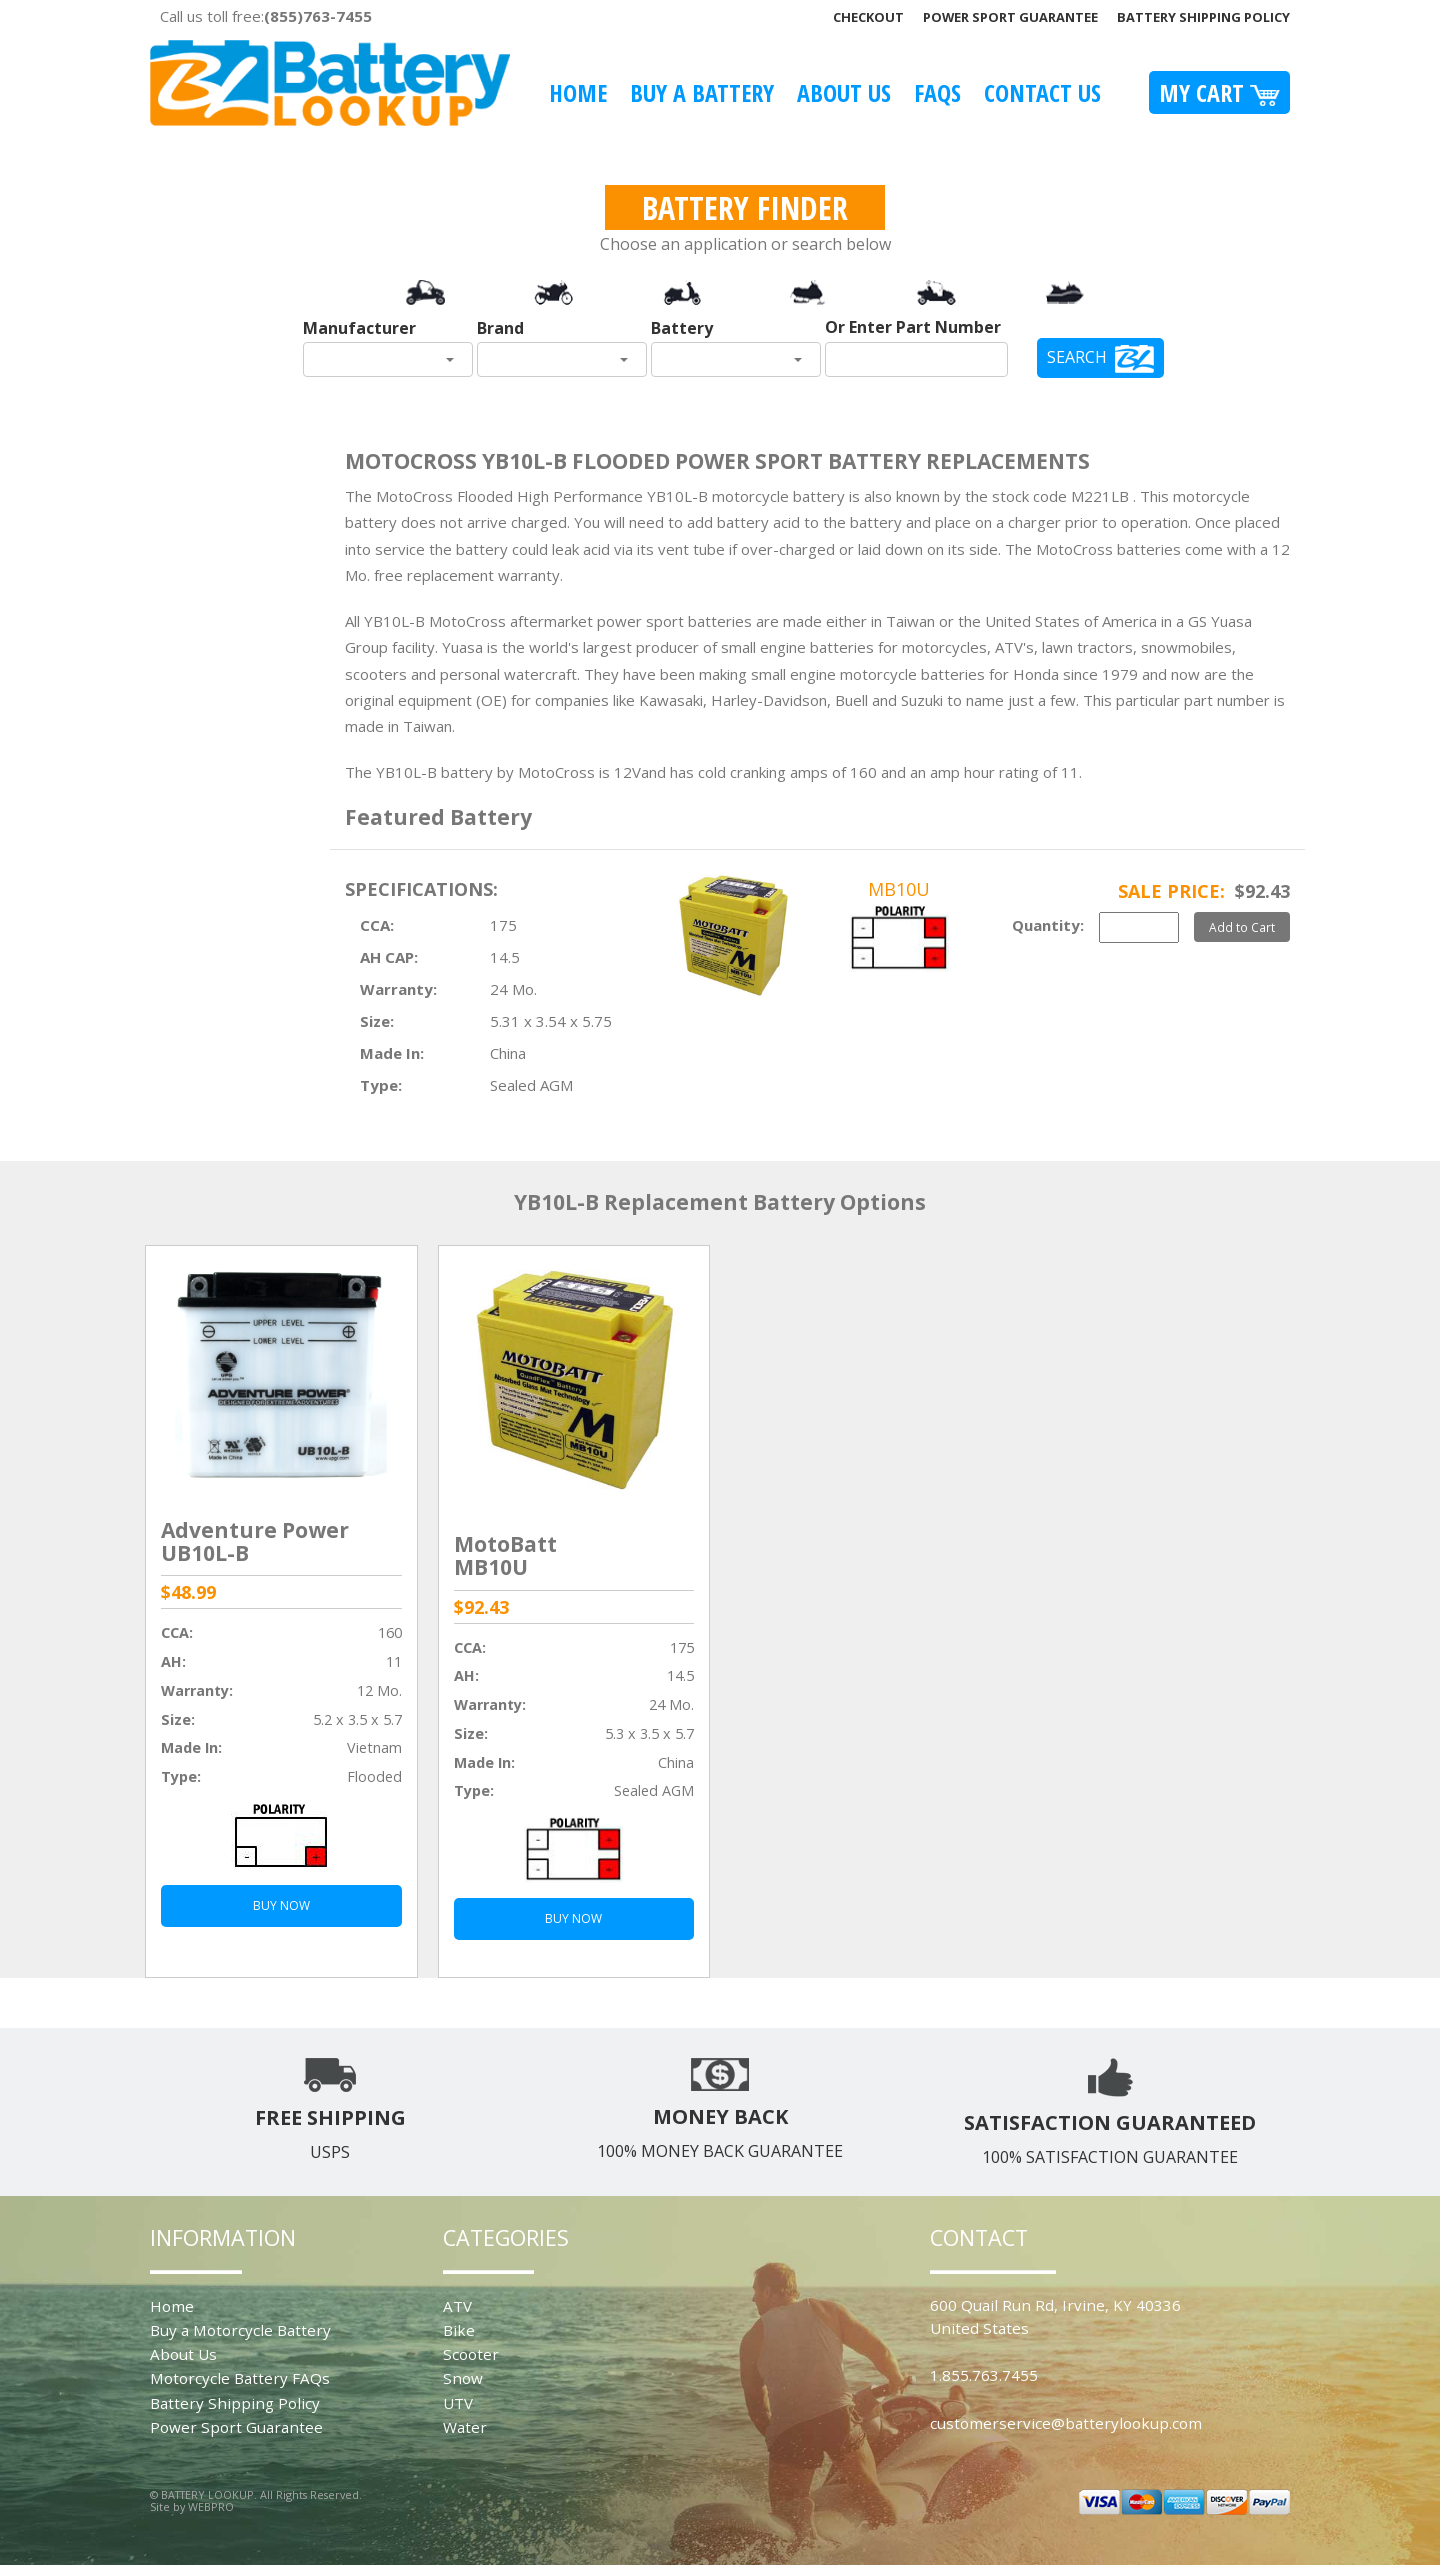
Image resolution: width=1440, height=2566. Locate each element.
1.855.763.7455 (984, 2375)
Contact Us (1042, 92)
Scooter (471, 2354)
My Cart (1219, 92)
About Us (844, 92)
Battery (682, 328)
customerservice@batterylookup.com (1066, 2423)
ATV (457, 2306)
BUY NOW (281, 1905)
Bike (459, 2330)
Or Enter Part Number (913, 327)
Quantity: (1048, 925)
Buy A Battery (702, 92)
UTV (458, 2403)
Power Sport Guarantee (1010, 17)
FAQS (937, 92)
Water (465, 2427)
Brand (500, 328)
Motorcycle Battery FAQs (240, 2378)
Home (578, 92)
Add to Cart (1242, 927)
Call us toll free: (266, 16)
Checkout (868, 17)
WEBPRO (211, 2506)
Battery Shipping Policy (1203, 17)
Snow (463, 2378)
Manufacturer (359, 328)
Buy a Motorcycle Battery (240, 2330)
